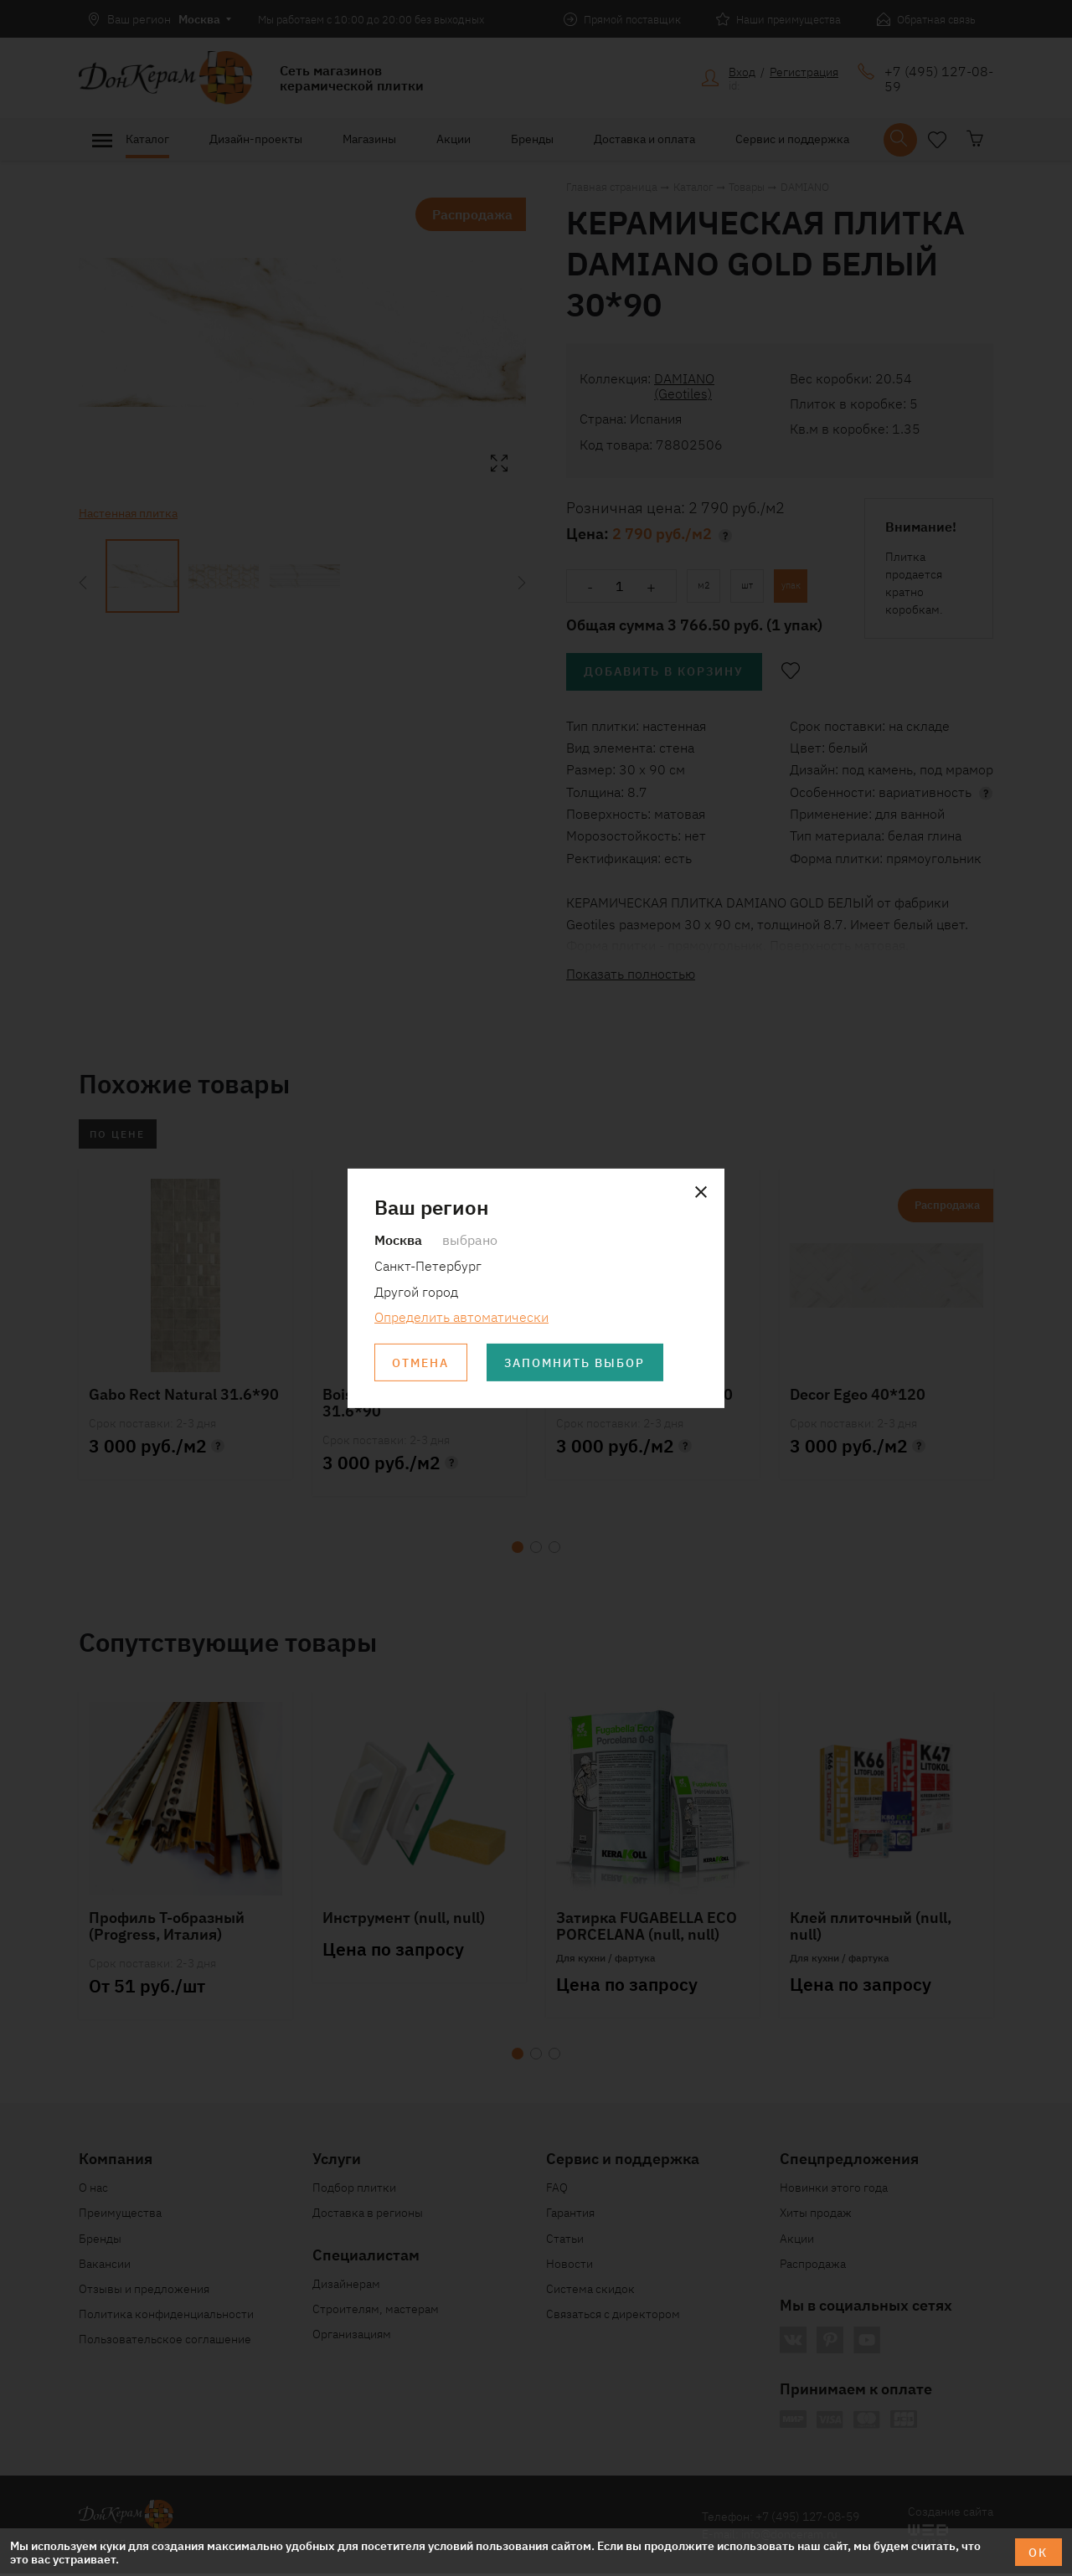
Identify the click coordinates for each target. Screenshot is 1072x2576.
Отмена (421, 1363)
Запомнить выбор (577, 1363)
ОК (1038, 2551)
